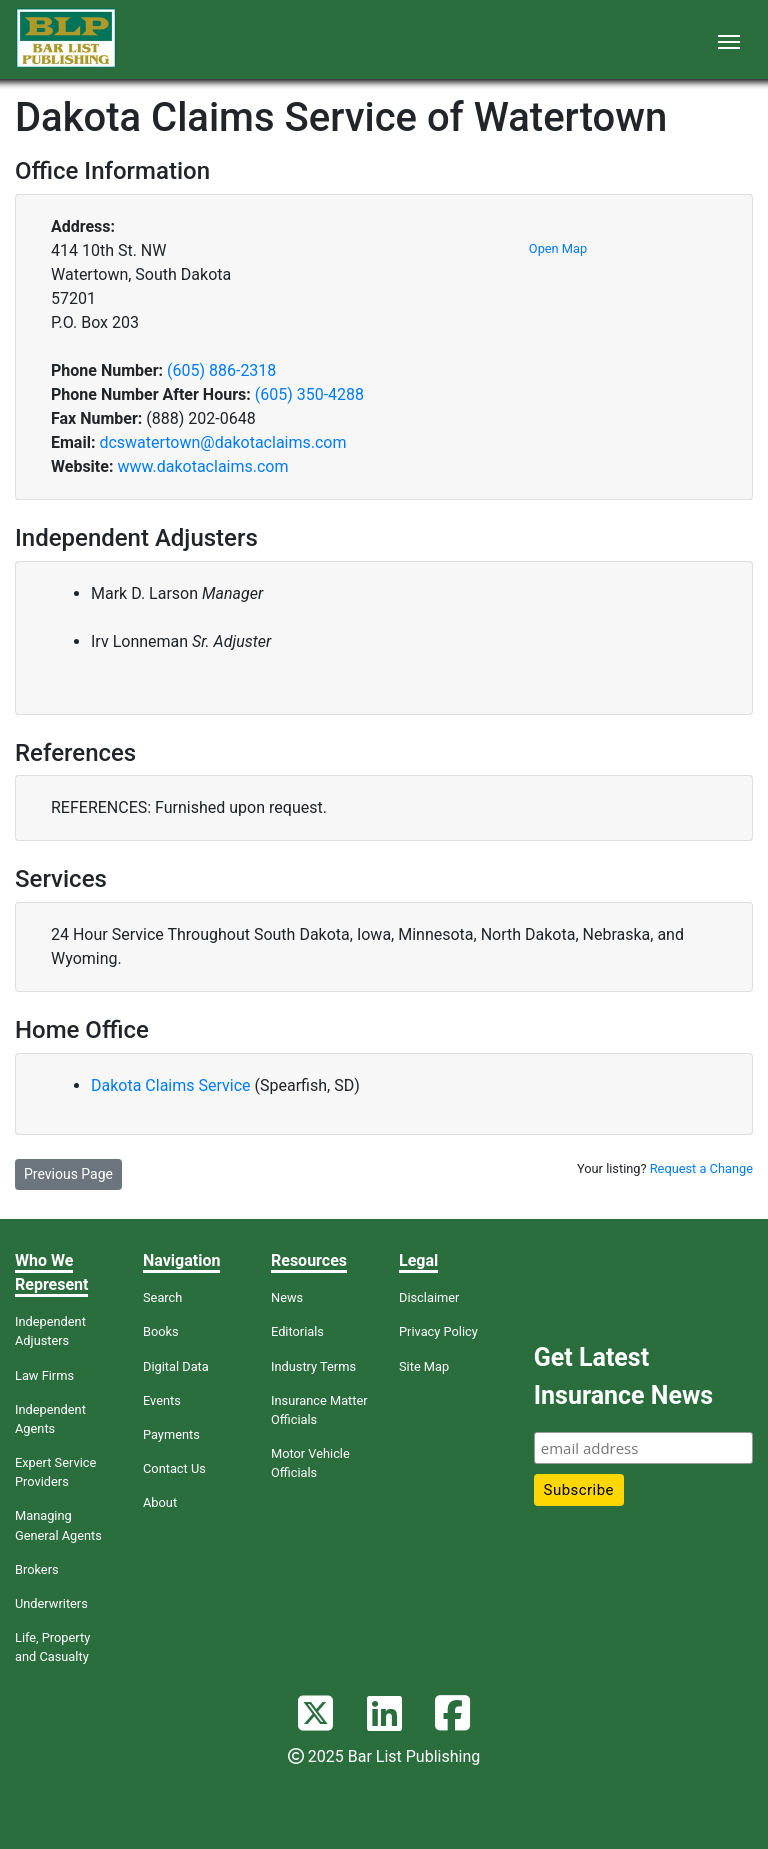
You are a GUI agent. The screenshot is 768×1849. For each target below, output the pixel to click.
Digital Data (176, 1366)
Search (162, 1297)
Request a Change (701, 1168)
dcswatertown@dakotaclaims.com (222, 442)
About (160, 1502)
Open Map (558, 248)
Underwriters (51, 1603)
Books (161, 1331)
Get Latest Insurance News (623, 1376)
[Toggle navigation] (729, 40)
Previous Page (68, 1174)
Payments (171, 1434)
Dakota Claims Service (173, 1085)
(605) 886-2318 (221, 370)
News (287, 1297)
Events (162, 1400)
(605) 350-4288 (309, 394)
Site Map (424, 1366)
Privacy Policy (438, 1331)
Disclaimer (429, 1297)
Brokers (37, 1569)
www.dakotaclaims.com (202, 466)
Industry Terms (313, 1366)
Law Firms (44, 1375)
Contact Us (174, 1468)
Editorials (297, 1331)
